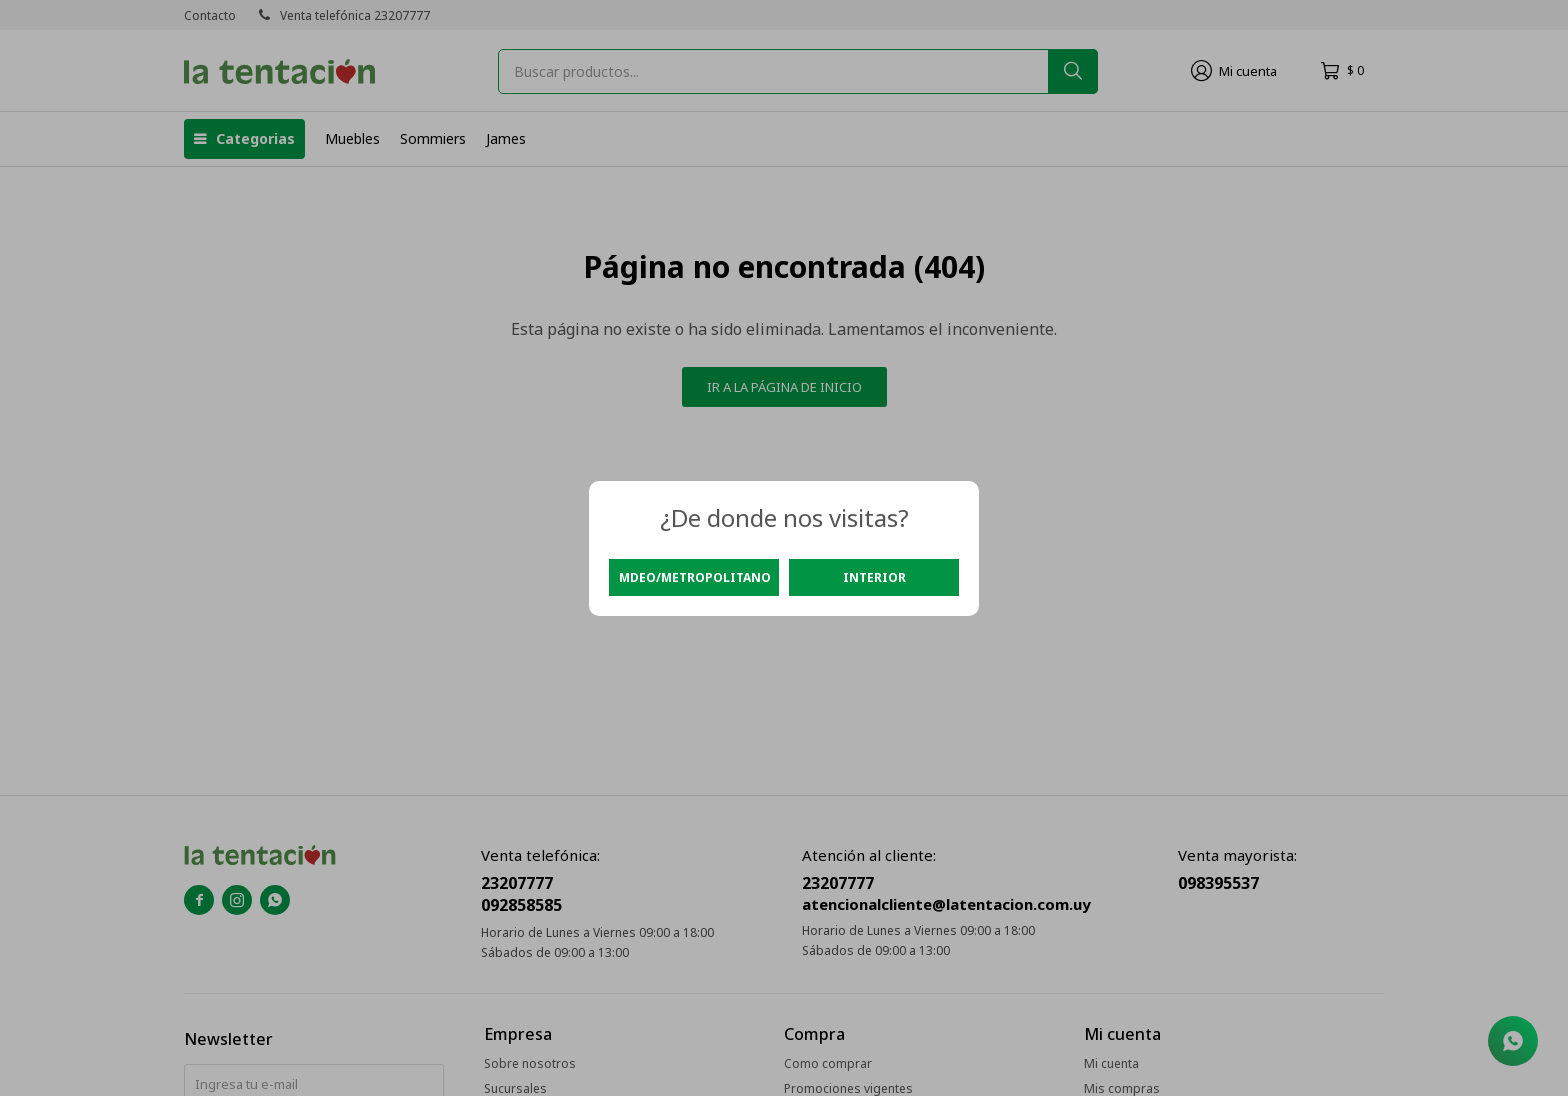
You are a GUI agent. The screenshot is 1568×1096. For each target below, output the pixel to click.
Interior (874, 577)
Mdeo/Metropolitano (695, 577)
